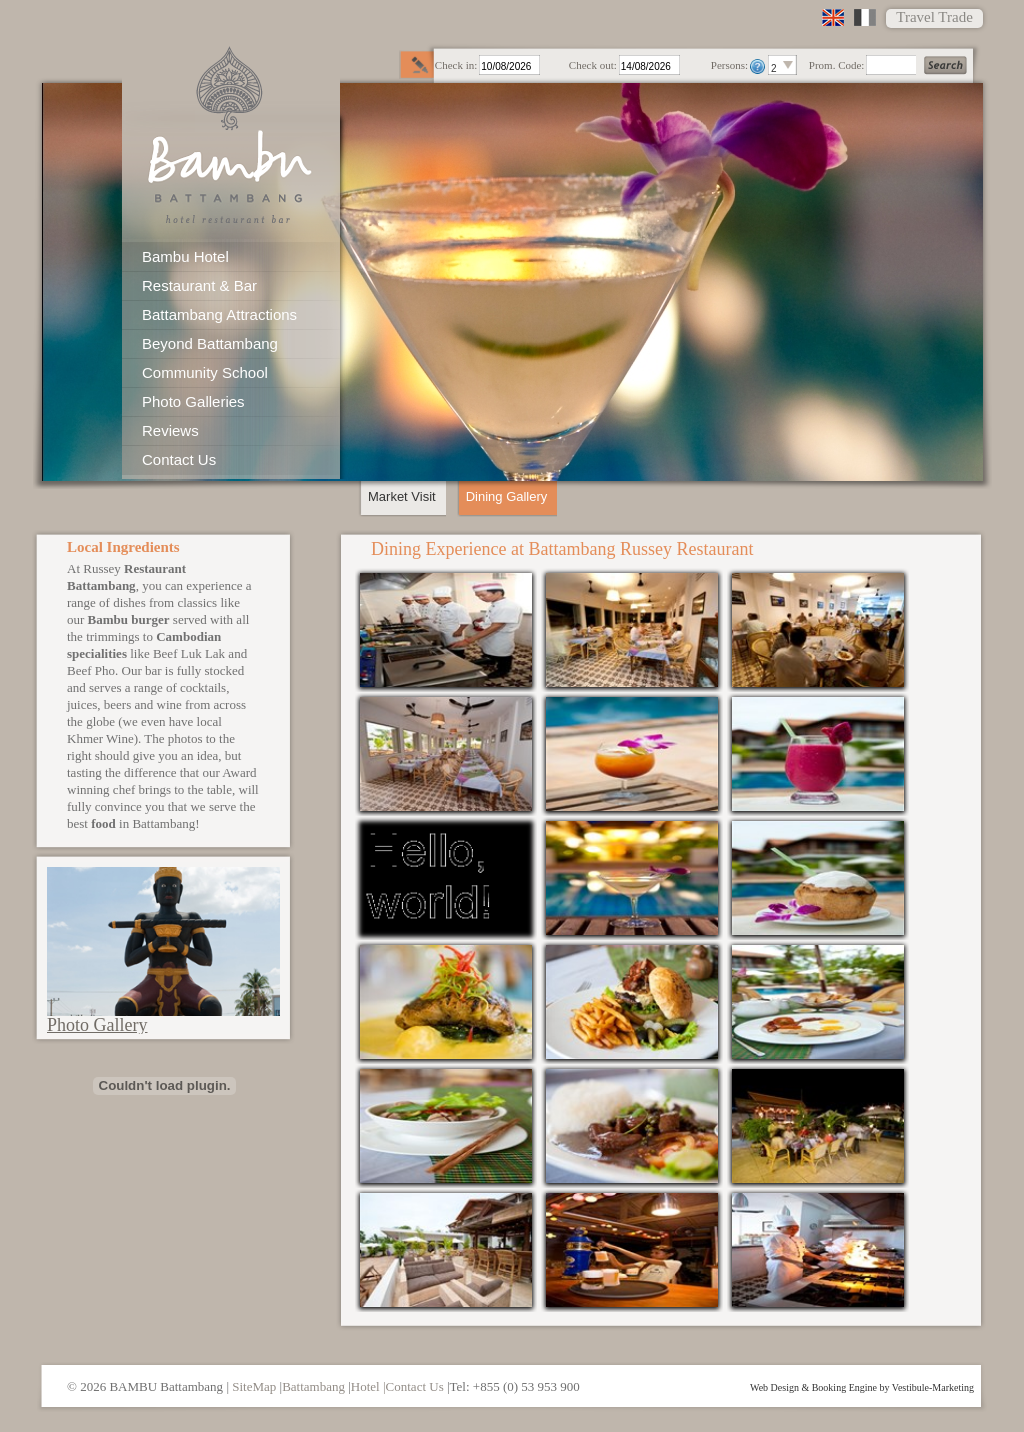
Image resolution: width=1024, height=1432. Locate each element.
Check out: (593, 65)
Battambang (313, 1386)
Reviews (170, 430)
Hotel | (368, 1386)
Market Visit (402, 496)
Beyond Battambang (210, 343)
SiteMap (254, 1386)
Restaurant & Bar (199, 285)
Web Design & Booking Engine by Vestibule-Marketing (862, 1388)
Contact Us (179, 459)
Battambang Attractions (219, 314)
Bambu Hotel (185, 256)
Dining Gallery (507, 496)
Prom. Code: (837, 65)
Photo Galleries (193, 401)
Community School (205, 372)
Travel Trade (934, 17)
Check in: (456, 65)
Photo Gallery (97, 1025)
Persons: (729, 65)
